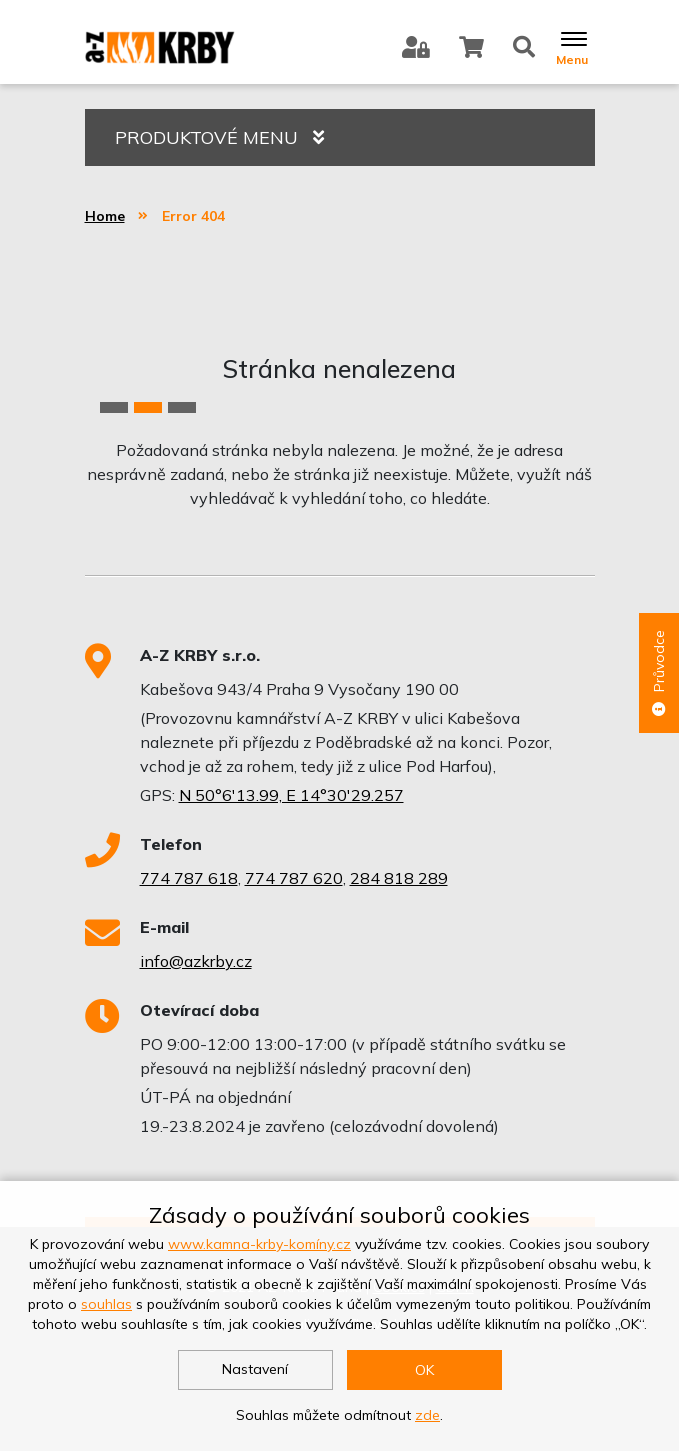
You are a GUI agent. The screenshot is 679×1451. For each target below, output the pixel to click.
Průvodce (659, 673)
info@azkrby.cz (196, 961)
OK (424, 1370)
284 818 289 (399, 878)
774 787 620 (294, 878)
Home (105, 216)
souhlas (106, 1304)
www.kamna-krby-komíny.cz (259, 1244)
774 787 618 (189, 878)
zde (427, 1415)
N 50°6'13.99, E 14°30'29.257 (291, 795)
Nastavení (255, 1369)
